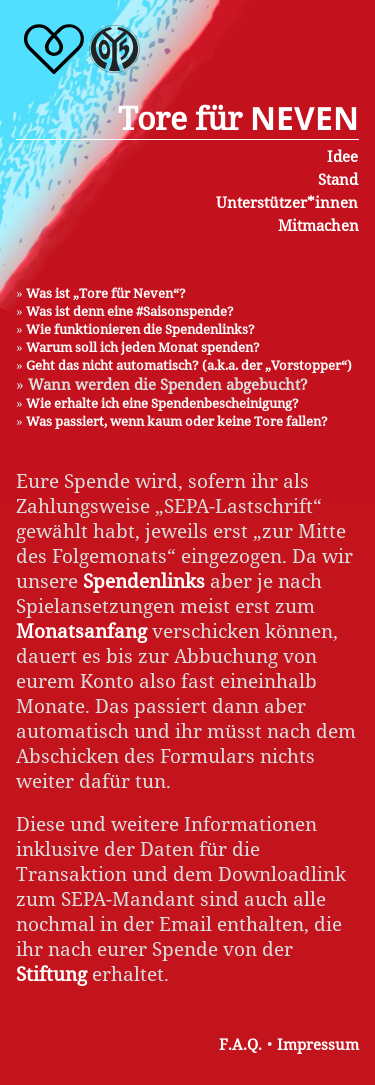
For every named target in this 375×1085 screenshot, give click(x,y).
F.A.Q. (240, 1044)
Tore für (238, 117)
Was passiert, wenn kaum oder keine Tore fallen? (177, 421)
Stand (338, 179)
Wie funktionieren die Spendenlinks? (140, 329)
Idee (342, 156)
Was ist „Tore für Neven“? (106, 293)
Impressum (318, 1044)
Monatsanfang (81, 630)
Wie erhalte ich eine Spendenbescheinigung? (162, 403)
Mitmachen (318, 225)
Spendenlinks (144, 580)
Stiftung (51, 973)
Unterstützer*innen (287, 202)
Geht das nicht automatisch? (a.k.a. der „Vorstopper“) (189, 365)
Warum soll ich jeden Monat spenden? (143, 347)
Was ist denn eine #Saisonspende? (130, 311)
